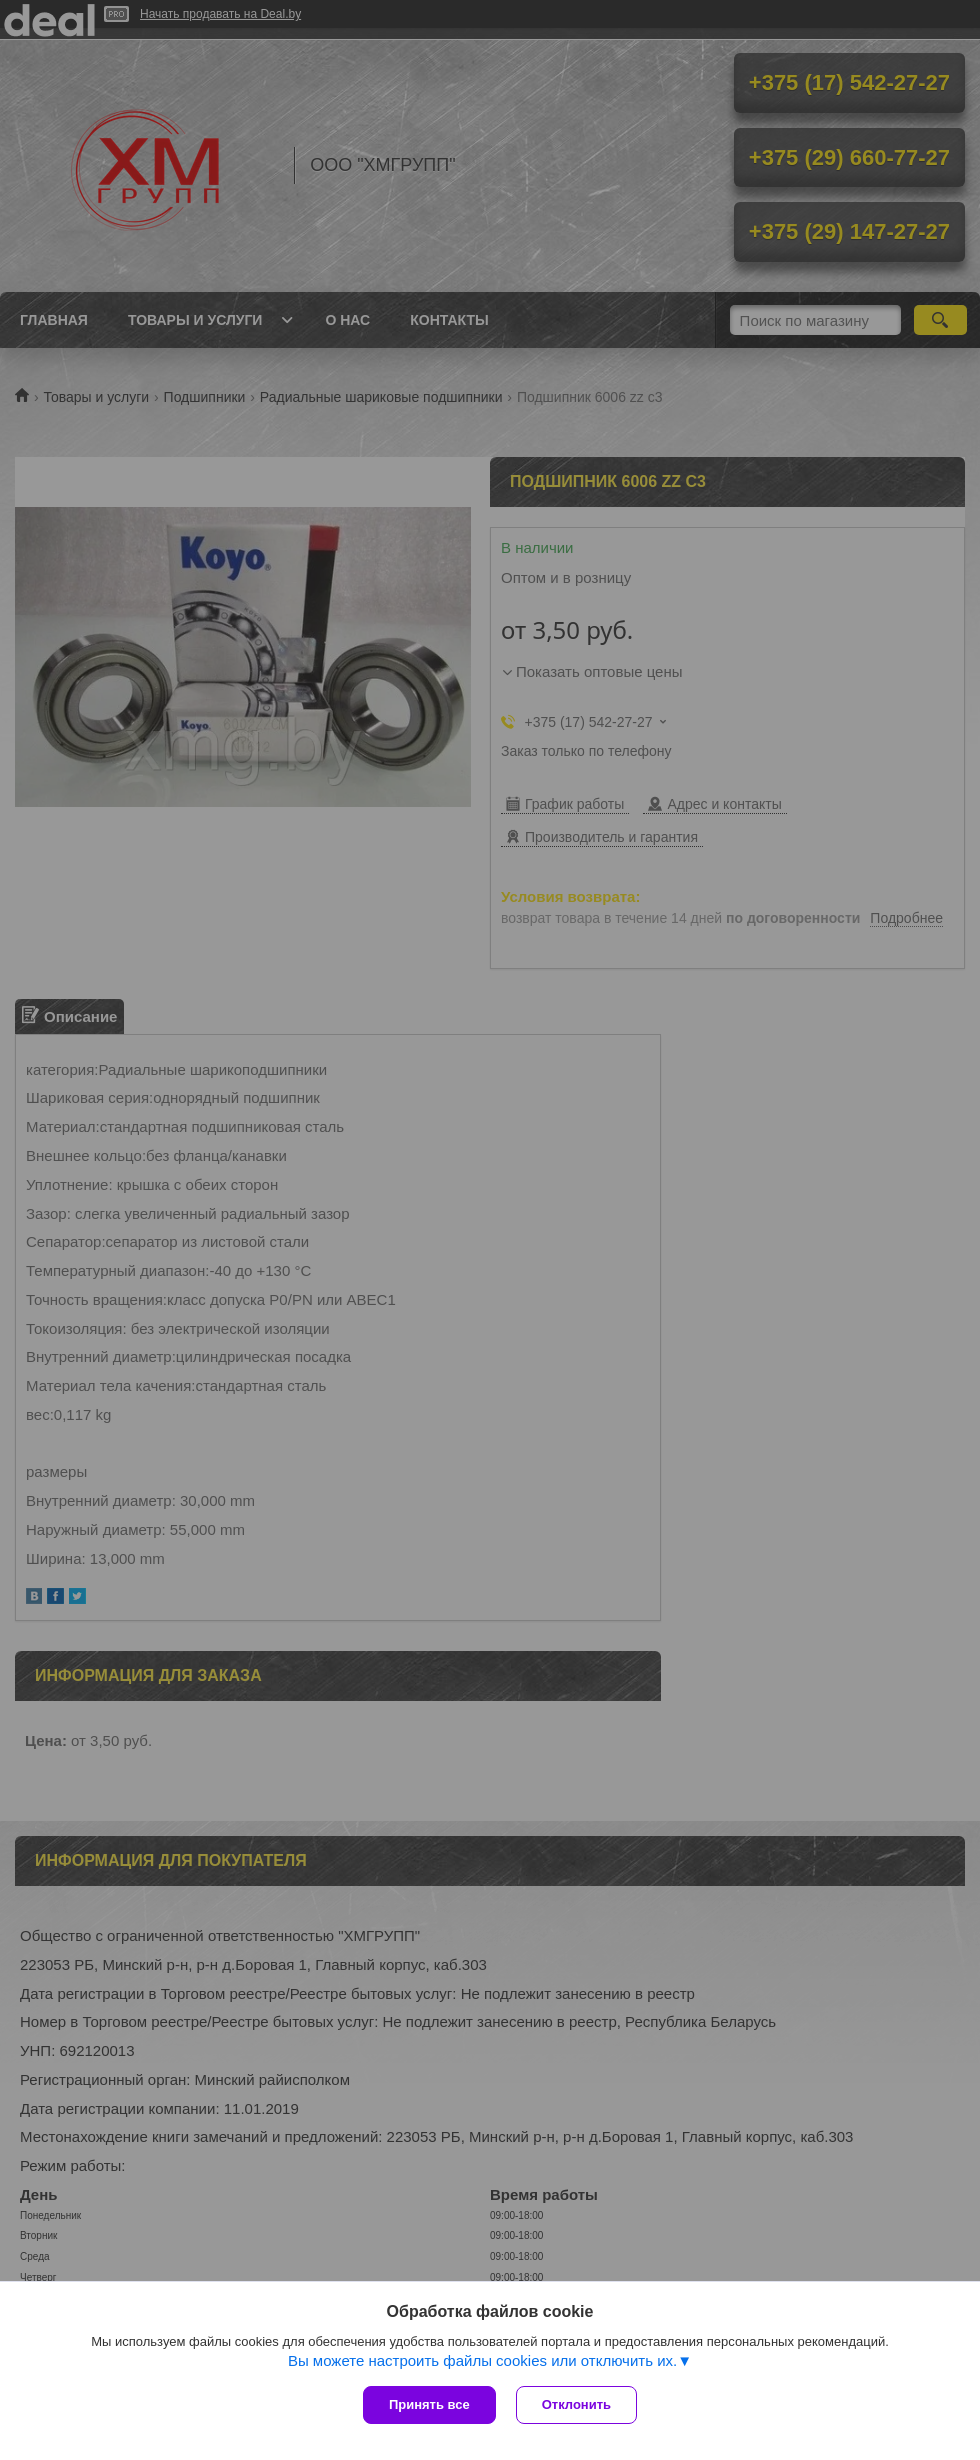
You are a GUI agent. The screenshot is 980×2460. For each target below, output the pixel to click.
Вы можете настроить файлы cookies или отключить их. (482, 2360)
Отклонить (576, 2404)
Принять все (429, 2404)
